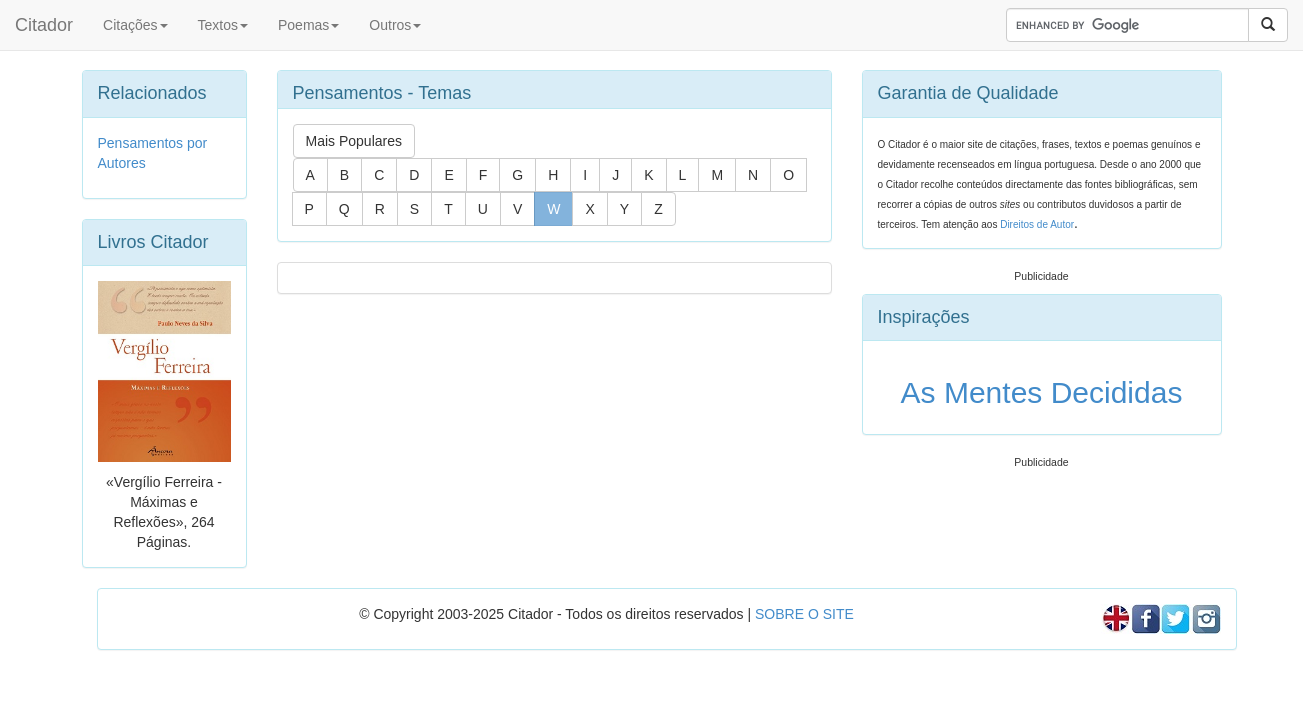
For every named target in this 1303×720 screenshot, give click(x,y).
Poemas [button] (308, 25)
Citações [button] (135, 25)
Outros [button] (395, 25)
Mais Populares (354, 141)
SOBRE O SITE (804, 614)
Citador (44, 25)
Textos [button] (223, 25)
